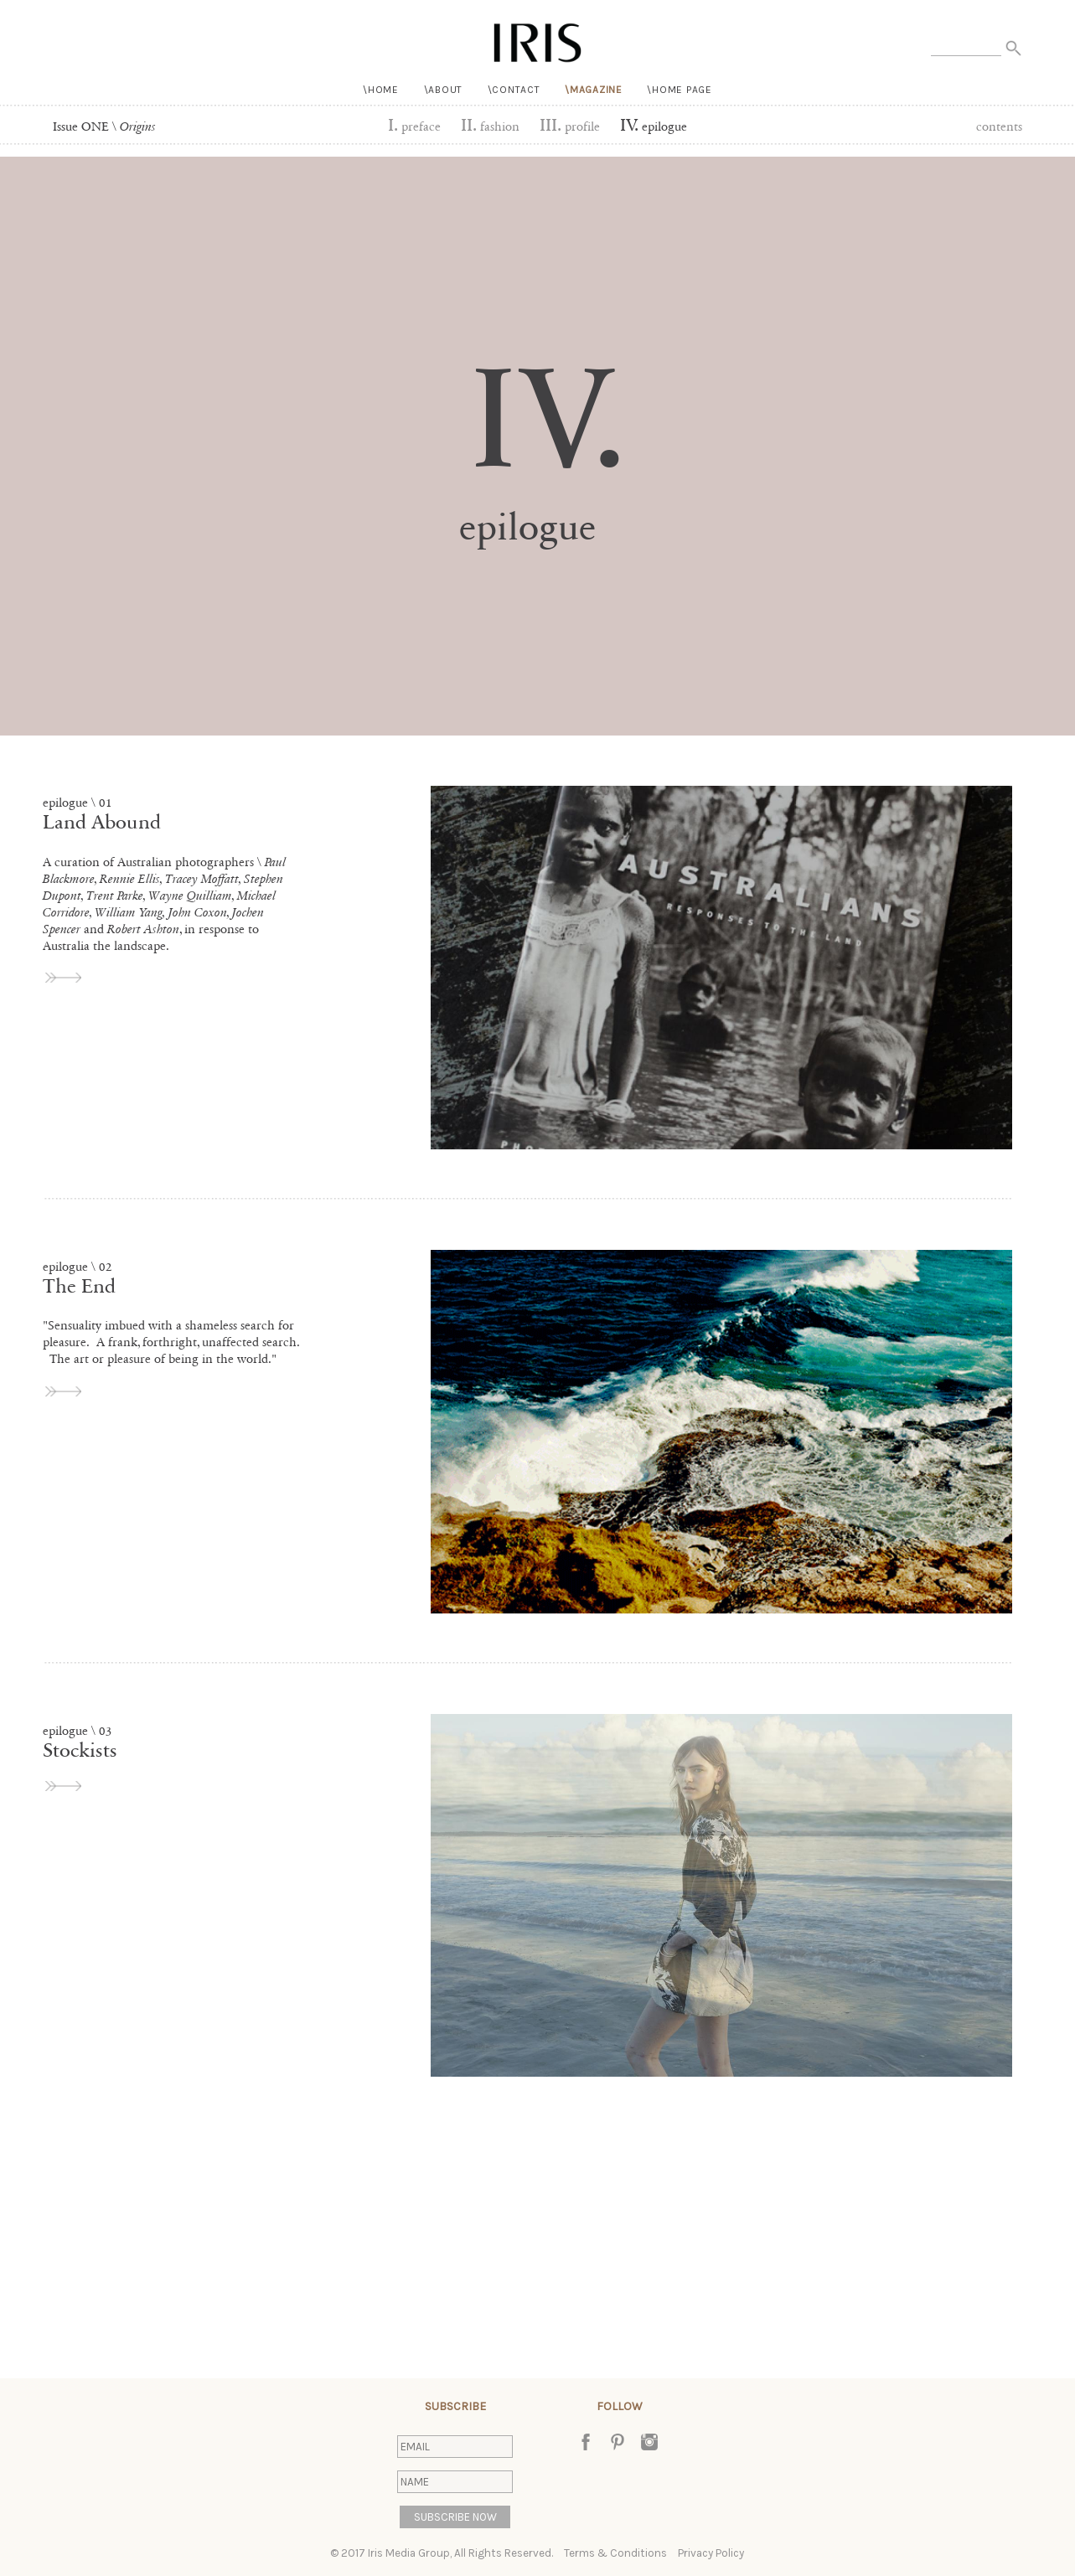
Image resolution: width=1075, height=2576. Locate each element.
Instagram (649, 2442)
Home (383, 90)
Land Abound (102, 822)
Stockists (80, 1750)
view (64, 978)
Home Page (681, 90)
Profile (570, 126)
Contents (999, 126)
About (445, 90)
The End (79, 1286)
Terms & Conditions (615, 2553)
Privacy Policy (711, 2553)
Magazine (596, 90)
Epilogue (653, 126)
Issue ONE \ (104, 126)
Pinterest (617, 2442)
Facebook (585, 2442)
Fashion (490, 126)
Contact (516, 90)
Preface (414, 126)
